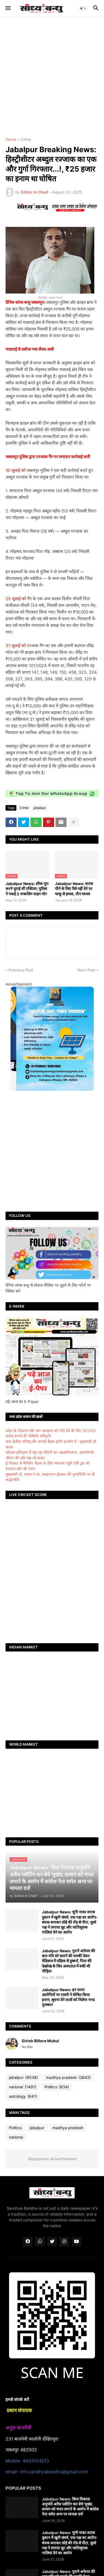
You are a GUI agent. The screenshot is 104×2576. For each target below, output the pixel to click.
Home (11, 139)
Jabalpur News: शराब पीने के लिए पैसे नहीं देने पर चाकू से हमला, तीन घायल (74, 888)
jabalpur (39, 808)
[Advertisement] (52, 77)
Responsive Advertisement (52, 2158)
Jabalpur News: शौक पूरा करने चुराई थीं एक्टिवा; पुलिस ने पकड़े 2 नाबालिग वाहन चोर (27, 888)
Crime (26, 139)
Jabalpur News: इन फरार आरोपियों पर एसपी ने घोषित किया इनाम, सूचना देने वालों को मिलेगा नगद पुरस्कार (68, 1997)
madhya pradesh (68, 2077)
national (22, 2087)
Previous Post (21, 970)
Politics (56, 2087)
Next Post (86, 970)
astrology (23, 2096)
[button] (7, 8)
